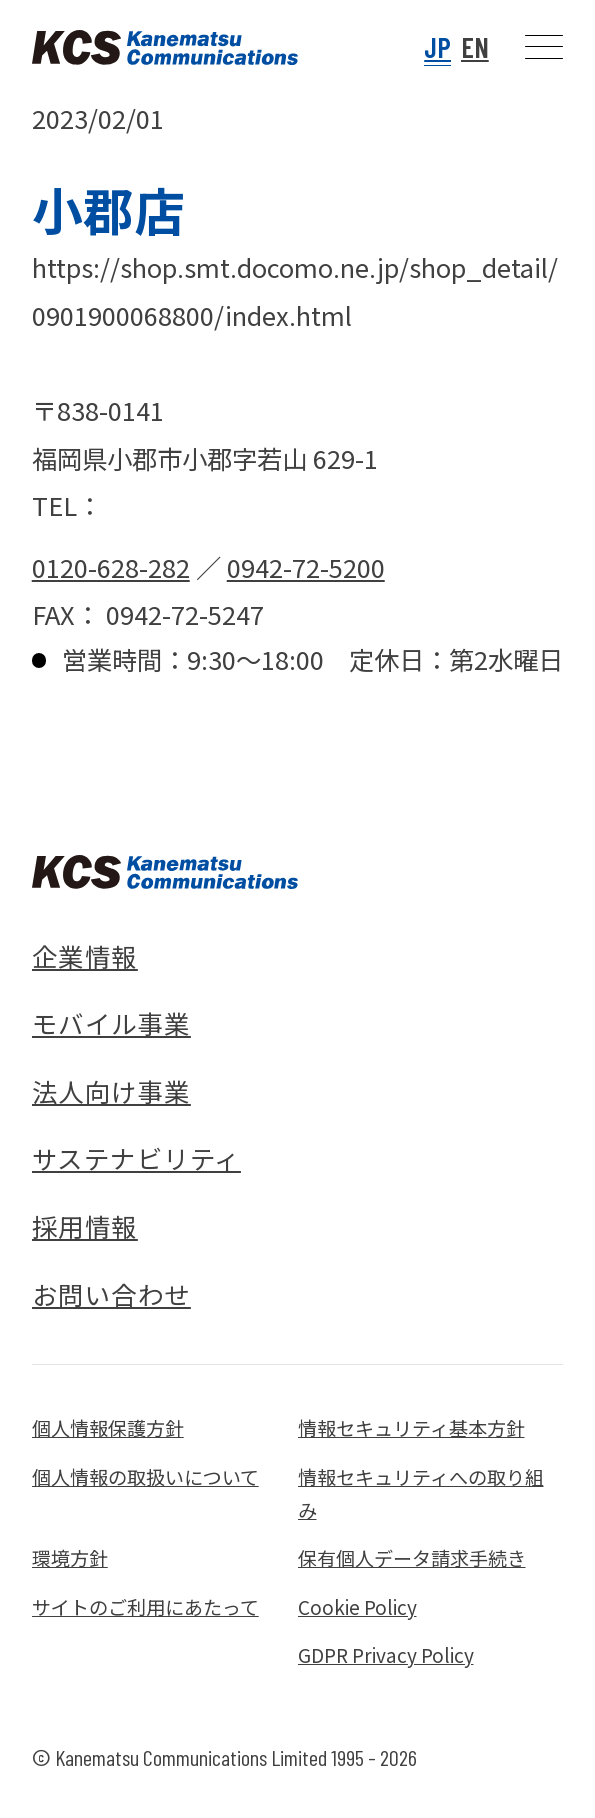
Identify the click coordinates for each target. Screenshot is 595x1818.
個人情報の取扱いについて (145, 1476)
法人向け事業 (111, 1091)
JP (437, 47)
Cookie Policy (357, 1606)
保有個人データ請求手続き (412, 1557)
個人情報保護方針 (108, 1427)
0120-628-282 (111, 567)
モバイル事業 (111, 1023)
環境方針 (70, 1557)
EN (475, 47)
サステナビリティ (136, 1158)
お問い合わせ (111, 1294)
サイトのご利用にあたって (145, 1606)
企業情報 (85, 956)
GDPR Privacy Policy (386, 1654)
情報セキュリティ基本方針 (411, 1427)
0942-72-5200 (306, 567)
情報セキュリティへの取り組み (421, 1493)
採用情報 (85, 1226)
